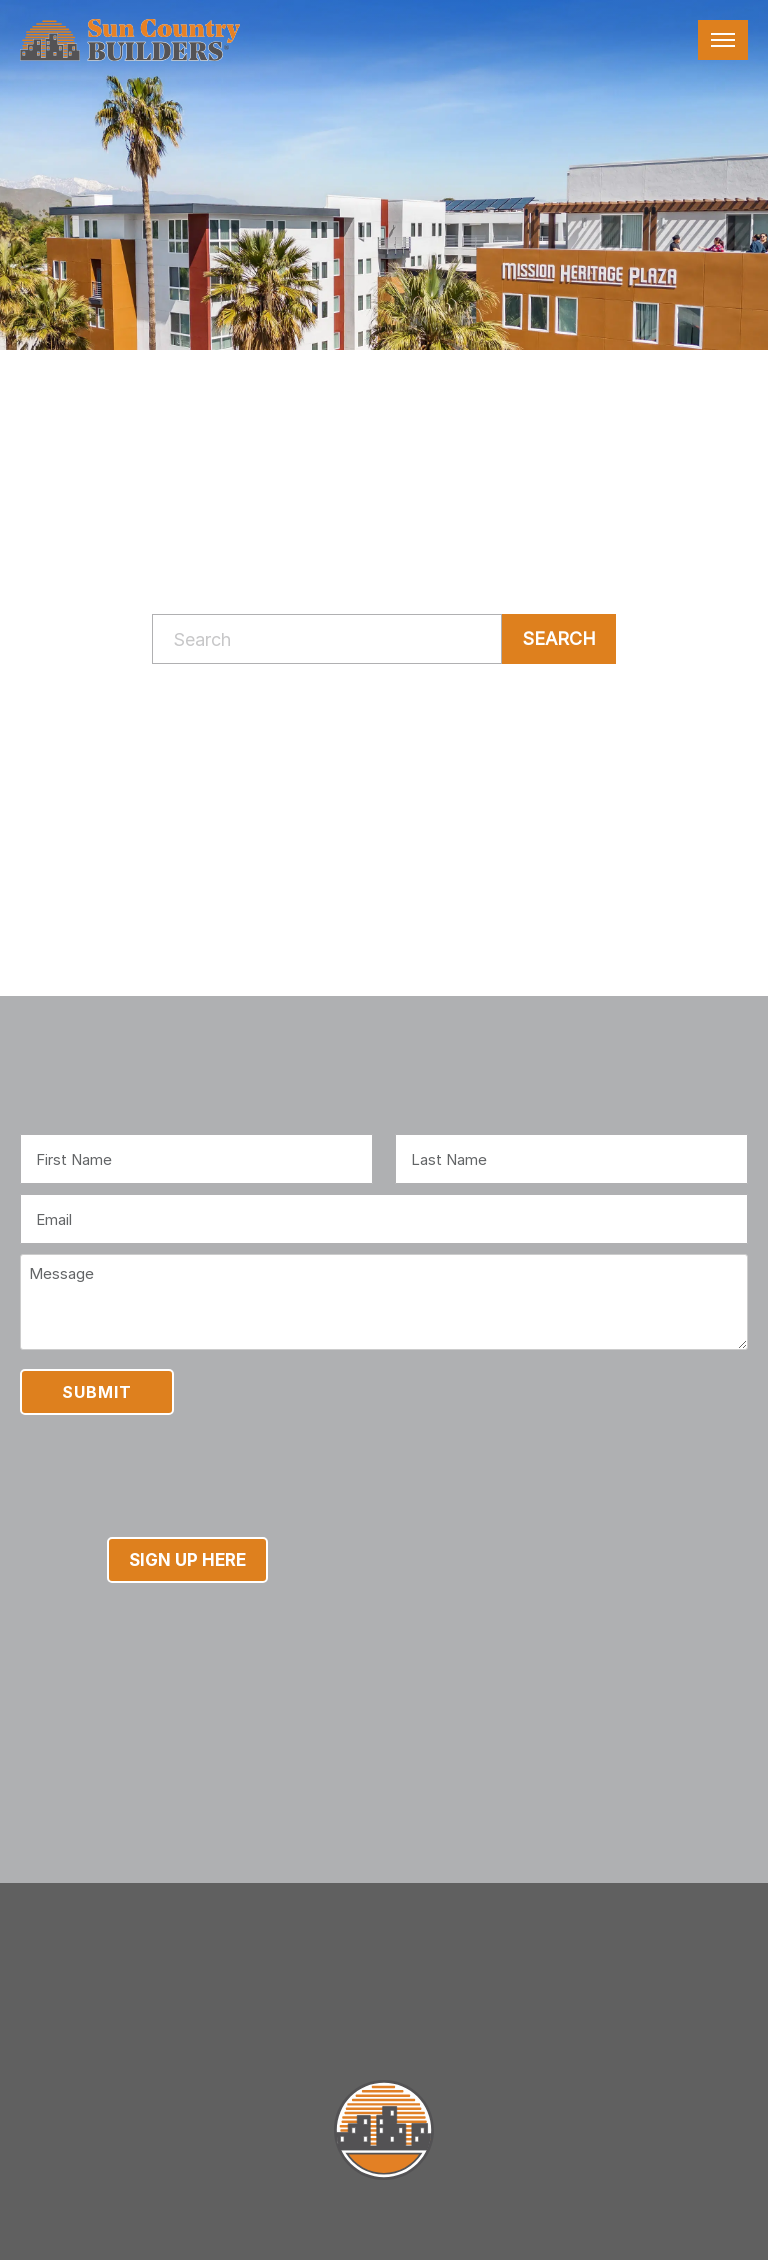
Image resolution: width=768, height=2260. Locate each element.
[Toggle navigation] (723, 40)
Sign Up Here (187, 1560)
